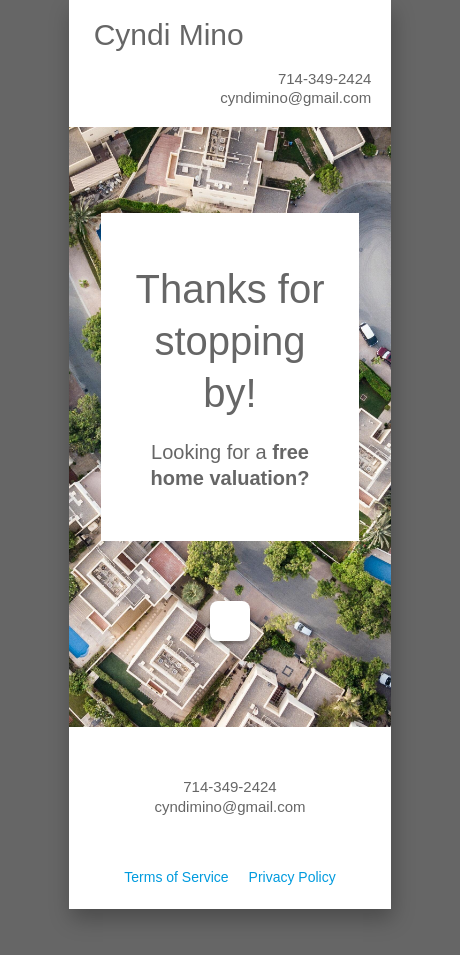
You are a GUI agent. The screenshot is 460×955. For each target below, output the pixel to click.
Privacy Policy (292, 877)
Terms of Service (176, 877)
